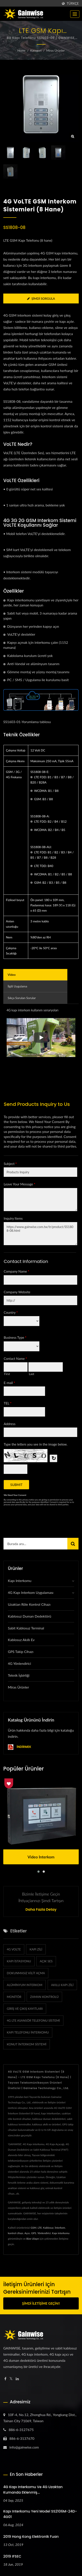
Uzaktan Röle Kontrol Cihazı (29, 1604)
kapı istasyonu (19, 1961)
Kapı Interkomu (19, 1580)
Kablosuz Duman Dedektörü (29, 1616)
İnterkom (60, 2227)
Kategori (36, 50)
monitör (14, 1997)
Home (21, 50)
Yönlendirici (44, 2233)
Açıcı (27, 2233)
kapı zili (36, 1949)
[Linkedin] (17, 2378)
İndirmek (19, 1747)
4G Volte (14, 1949)
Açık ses (46, 1961)
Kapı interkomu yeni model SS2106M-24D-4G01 (40, 2514)
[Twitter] (11, 2378)
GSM (33, 2227)
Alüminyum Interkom (24, 1985)
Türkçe (73, 3)
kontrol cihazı (15, 2233)
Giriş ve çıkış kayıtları (25, 2008)
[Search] (35, 1543)
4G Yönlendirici (19, 1663)
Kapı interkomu (61, 2233)
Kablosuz (48, 2227)
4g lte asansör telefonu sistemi (33, 2020)
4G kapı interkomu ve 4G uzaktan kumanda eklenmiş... (33, 2489)
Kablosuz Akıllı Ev (21, 1640)
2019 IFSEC (12, 2556)
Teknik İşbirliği (19, 1675)
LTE (40, 2227)
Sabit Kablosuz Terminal (26, 1628)
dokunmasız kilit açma (26, 1973)
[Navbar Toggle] (74, 14)
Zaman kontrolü (44, 1997)
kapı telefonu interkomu (28, 2032)
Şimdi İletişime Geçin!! (41, 2303)
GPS (33, 2233)
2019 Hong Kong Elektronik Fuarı (31, 2536)
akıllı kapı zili (62, 1985)
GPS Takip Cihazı (20, 1651)
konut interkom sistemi (26, 2044)
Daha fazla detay (41, 1909)
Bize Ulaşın (32, 2238)
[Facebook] (5, 2378)
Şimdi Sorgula (41, 298)
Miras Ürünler (55, 50)
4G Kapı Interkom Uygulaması (30, 1592)
